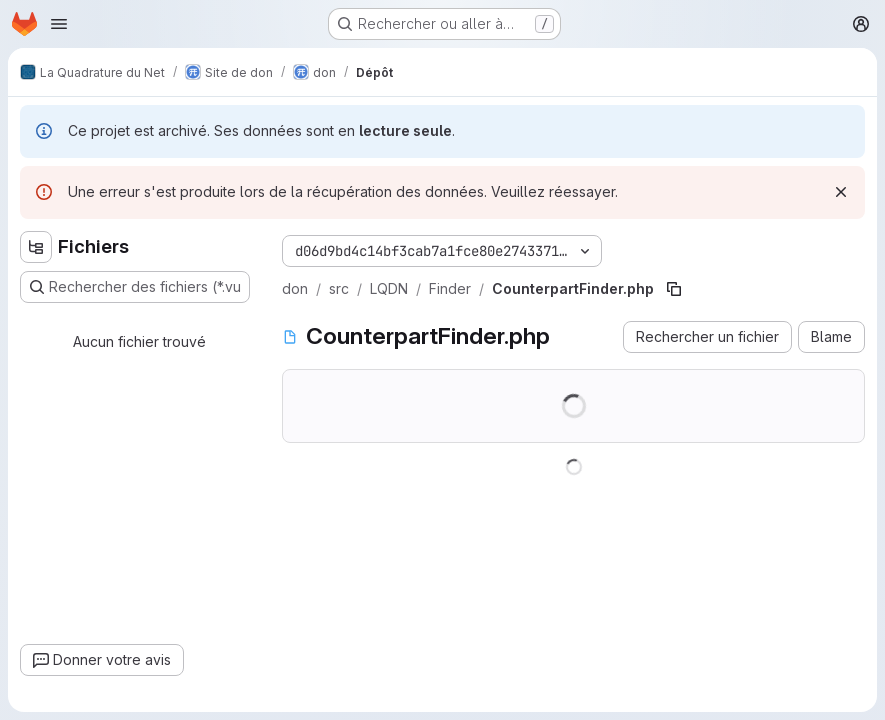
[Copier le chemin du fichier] (674, 289)
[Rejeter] (841, 192)
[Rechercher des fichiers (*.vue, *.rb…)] (135, 287)
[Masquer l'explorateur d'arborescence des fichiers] (36, 247)
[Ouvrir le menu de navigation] (59, 24)
